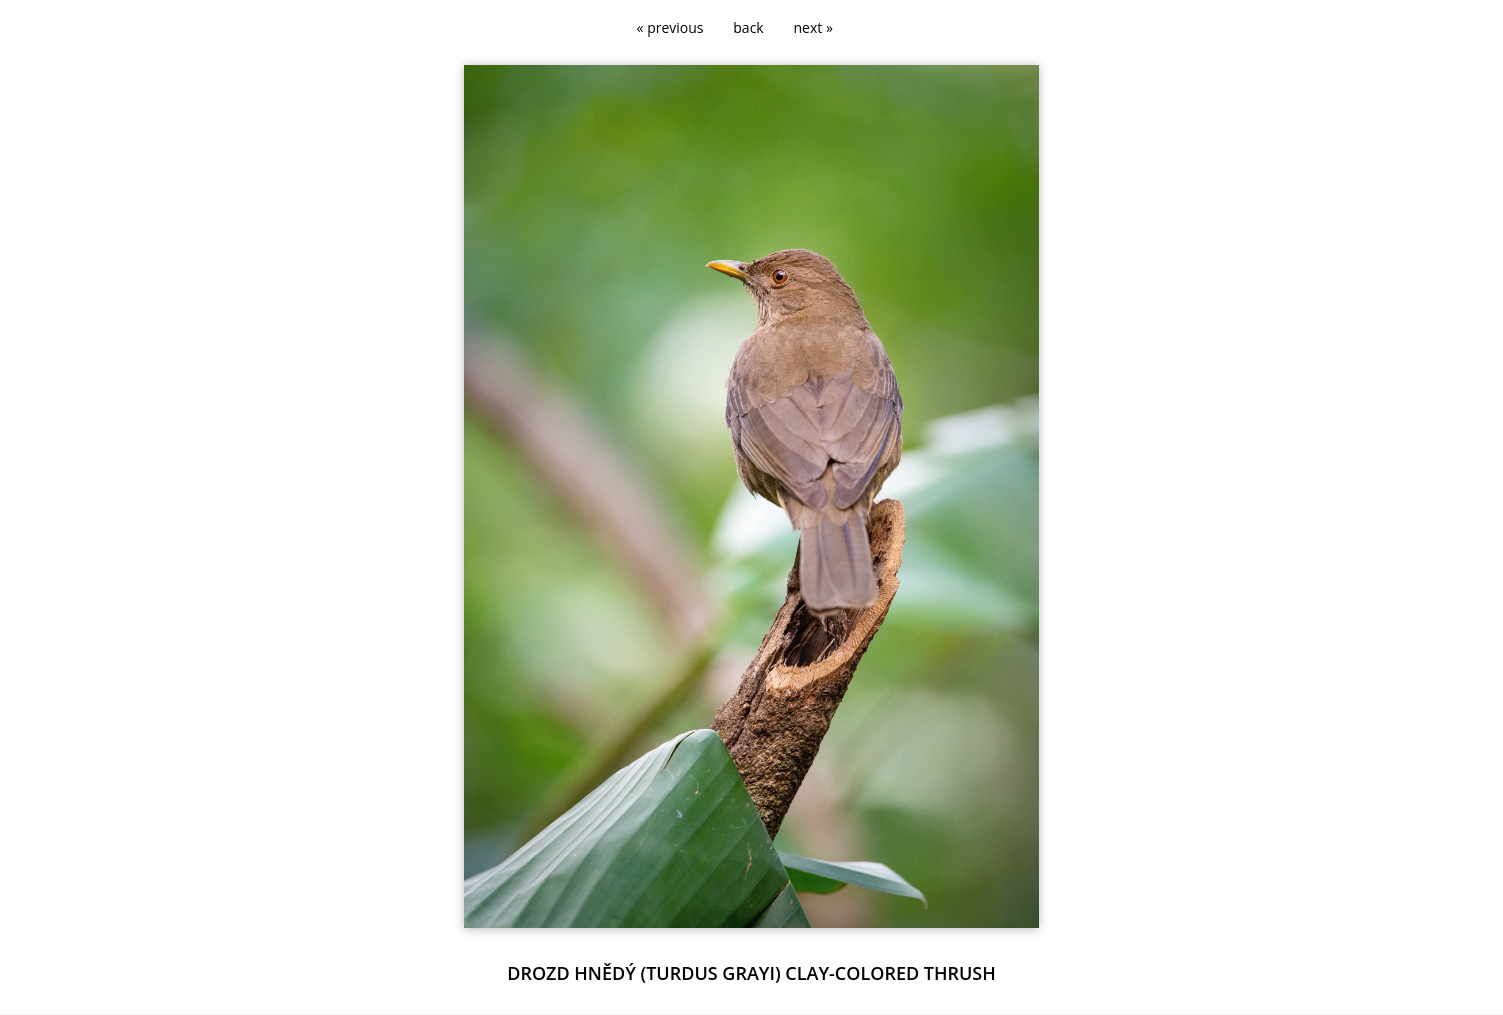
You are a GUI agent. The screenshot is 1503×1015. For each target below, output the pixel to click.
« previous (670, 27)
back (748, 27)
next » (813, 27)
